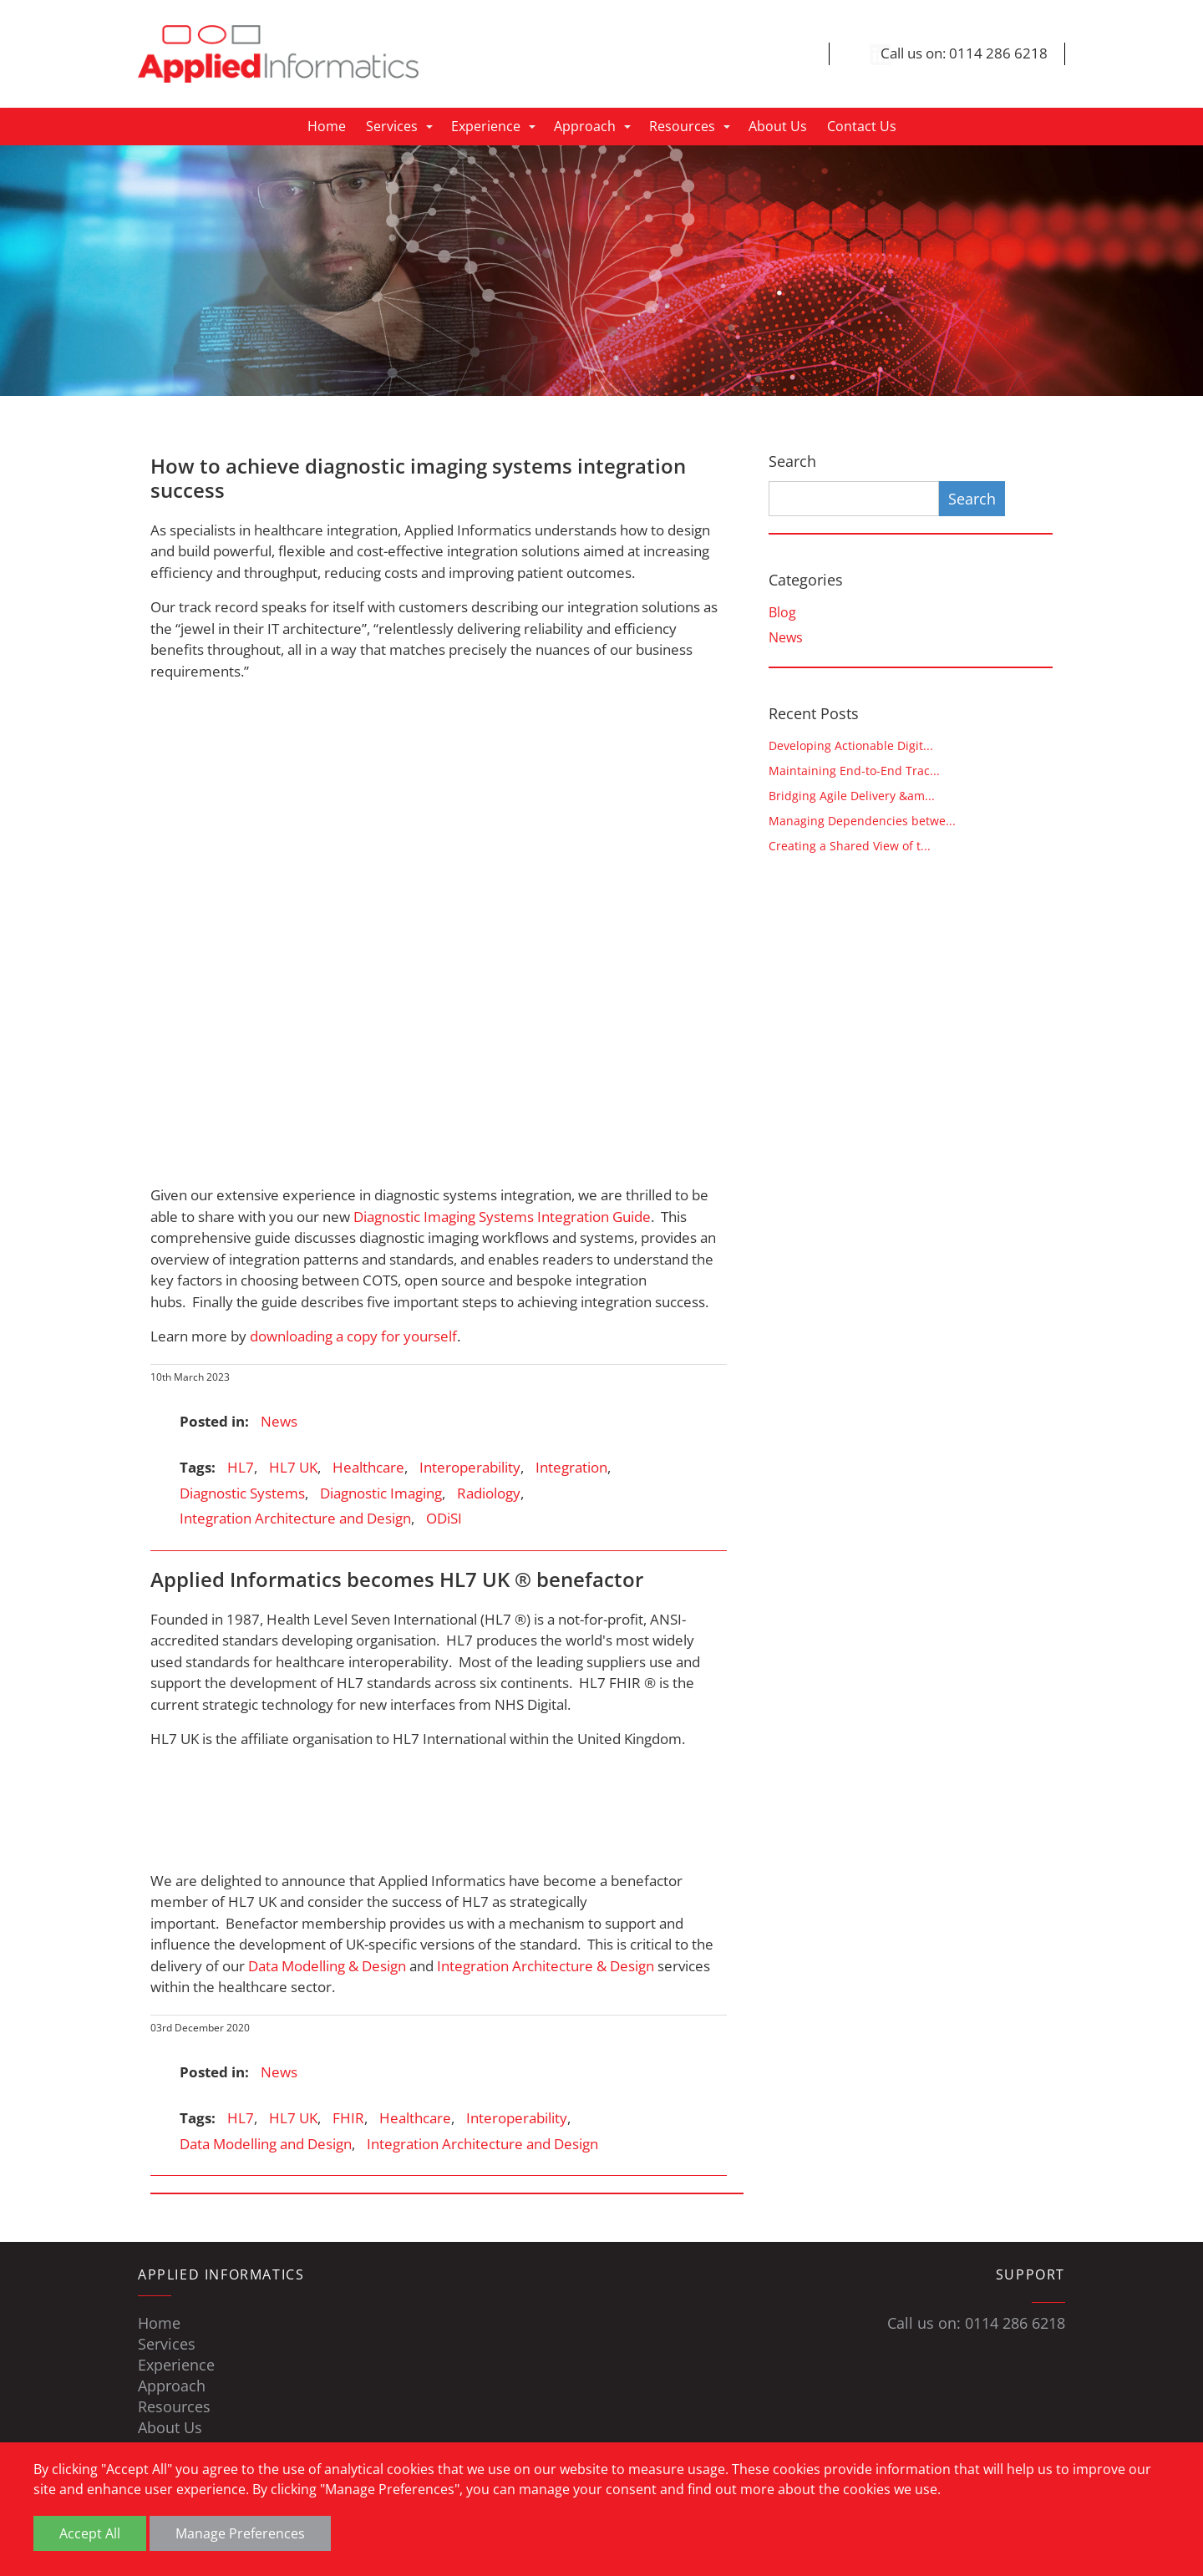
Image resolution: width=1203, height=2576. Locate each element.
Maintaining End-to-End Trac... (854, 771)
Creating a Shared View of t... (850, 846)
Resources (682, 127)
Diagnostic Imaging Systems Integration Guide (502, 1217)
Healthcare (368, 1468)
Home (326, 127)
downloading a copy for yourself (353, 1336)
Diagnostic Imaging (381, 1494)
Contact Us (861, 127)
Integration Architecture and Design (295, 1519)
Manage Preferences (240, 2533)
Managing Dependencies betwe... (862, 821)
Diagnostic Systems (242, 1494)
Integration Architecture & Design (545, 1965)
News (279, 1422)
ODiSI (444, 1519)
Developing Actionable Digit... (851, 746)
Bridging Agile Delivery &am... (852, 796)
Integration (571, 1468)
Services (392, 127)
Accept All (89, 2533)
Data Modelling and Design (266, 2143)
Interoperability (469, 1468)
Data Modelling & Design (327, 1965)
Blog (782, 613)
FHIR (348, 2118)
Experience (485, 127)
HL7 (240, 1468)
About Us (778, 127)
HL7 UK (293, 1468)
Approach (585, 127)
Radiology (488, 1494)
